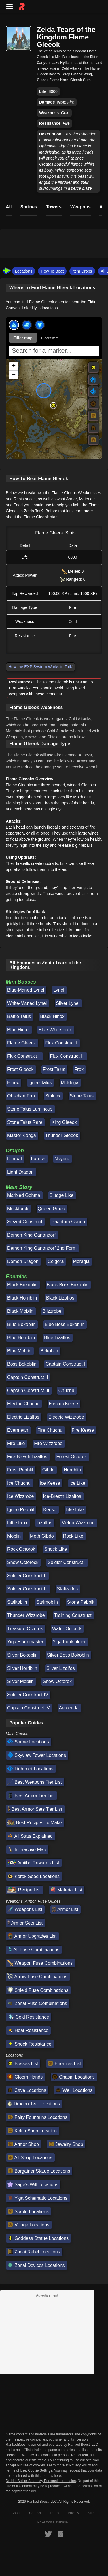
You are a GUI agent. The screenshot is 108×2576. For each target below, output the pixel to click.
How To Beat (52, 271)
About (16, 2513)
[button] (53, 405)
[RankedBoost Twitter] (48, 2534)
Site (91, 2513)
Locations (23, 271)
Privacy (73, 2513)
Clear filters (50, 338)
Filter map (23, 338)
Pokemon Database (52, 2522)
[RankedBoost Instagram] (60, 2534)
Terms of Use (16, 2470)
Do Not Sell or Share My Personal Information (41, 2481)
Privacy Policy (80, 2465)
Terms (54, 2513)
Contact (35, 2513)
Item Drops (82, 271)
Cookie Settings (40, 2470)
